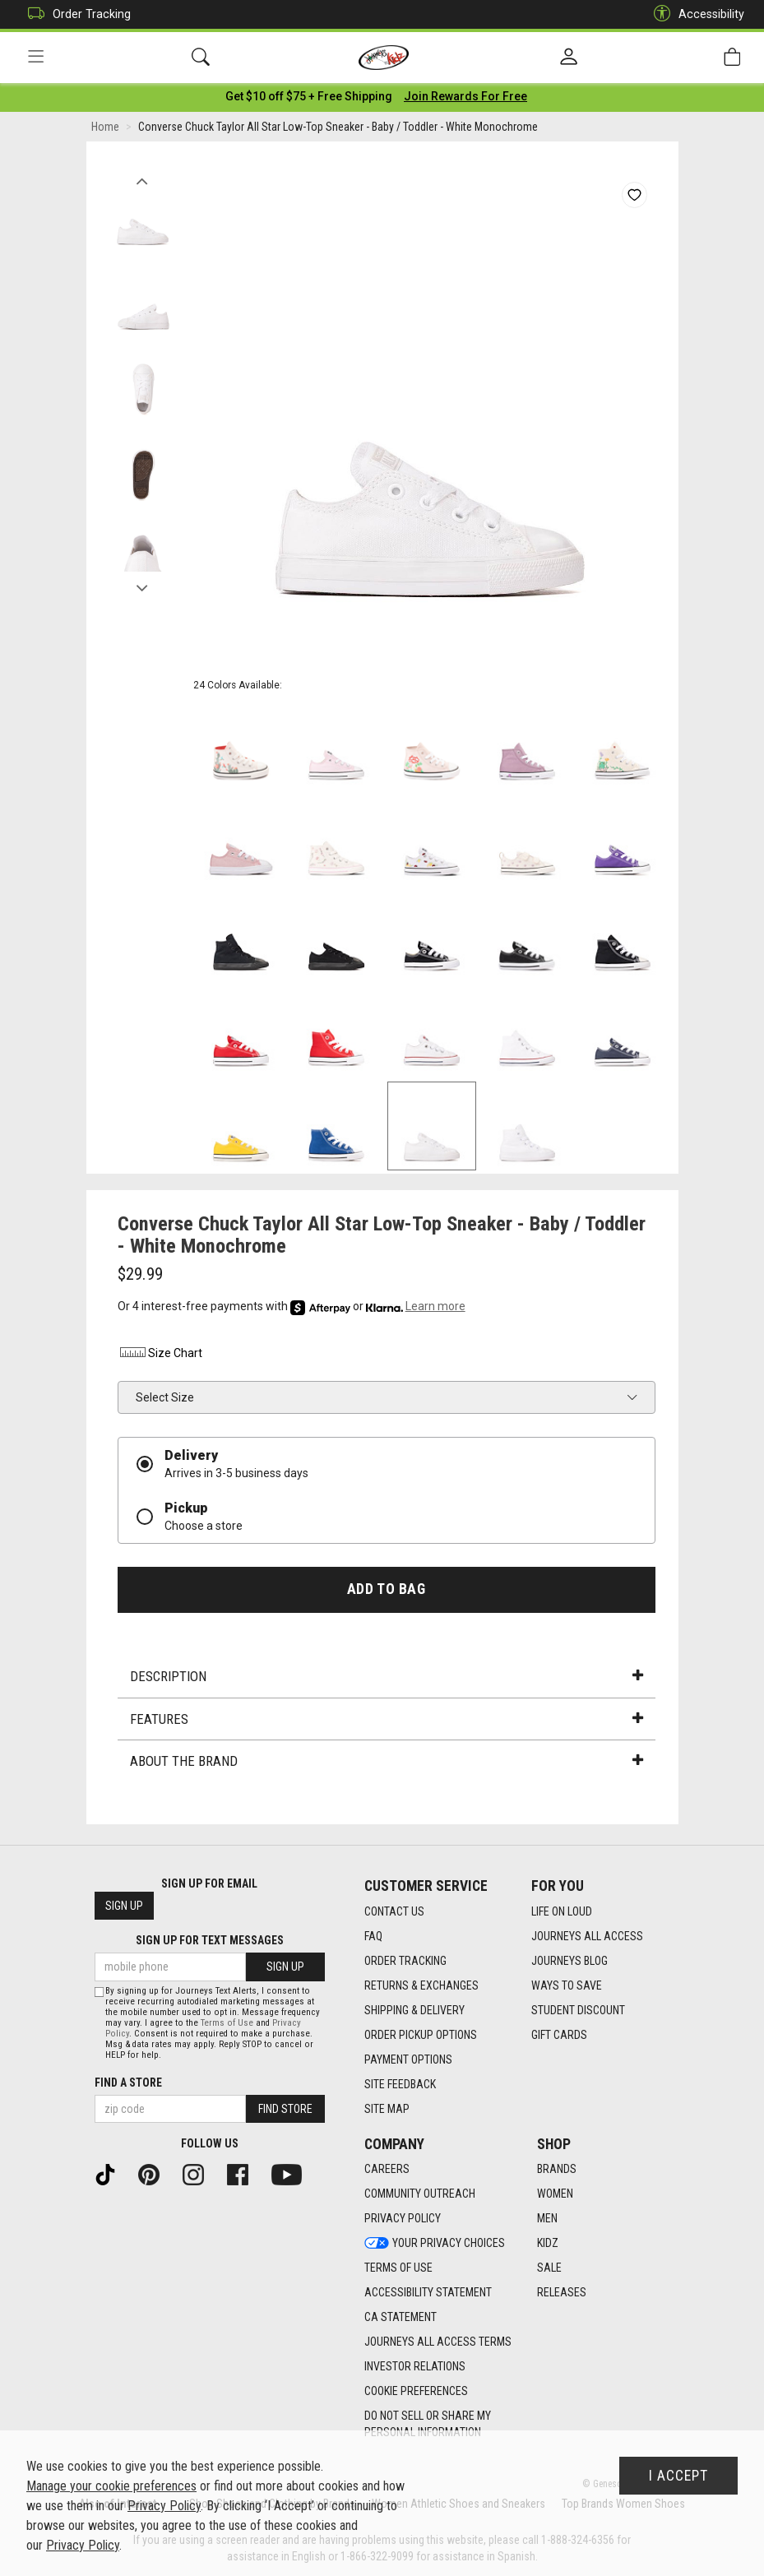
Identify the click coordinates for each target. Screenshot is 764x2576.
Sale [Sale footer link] (549, 2268)
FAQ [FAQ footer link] (373, 1936)
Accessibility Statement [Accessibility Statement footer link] (428, 2293)
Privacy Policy (164, 2505)
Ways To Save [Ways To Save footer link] (566, 1985)
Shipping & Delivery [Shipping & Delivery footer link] (414, 2010)
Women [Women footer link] (555, 2194)
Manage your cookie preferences (111, 2486)
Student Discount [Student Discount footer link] (578, 2010)
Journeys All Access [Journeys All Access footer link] (587, 1936)
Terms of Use (227, 2023)
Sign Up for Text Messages (210, 1941)
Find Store (285, 2108)
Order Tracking (75, 14)
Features (386, 1720)
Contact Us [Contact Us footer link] (394, 1911)
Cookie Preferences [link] (416, 2391)
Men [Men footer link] (547, 2219)
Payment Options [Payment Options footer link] (408, 2059)
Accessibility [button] (695, 14)
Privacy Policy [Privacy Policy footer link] (402, 2219)
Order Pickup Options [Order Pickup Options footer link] (420, 2034)
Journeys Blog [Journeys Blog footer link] (569, 1960)
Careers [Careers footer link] (387, 2169)
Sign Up (124, 1906)
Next (143, 586)
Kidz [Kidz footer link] (547, 2243)
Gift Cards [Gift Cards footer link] (559, 2034)
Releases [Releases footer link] (561, 2293)
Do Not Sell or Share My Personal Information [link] (427, 2424)
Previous (143, 179)
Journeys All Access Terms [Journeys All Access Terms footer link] (438, 2342)
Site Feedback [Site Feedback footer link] (400, 2084)
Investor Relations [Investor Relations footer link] (414, 2367)
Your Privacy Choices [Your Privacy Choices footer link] (434, 2243)
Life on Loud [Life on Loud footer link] (561, 1911)
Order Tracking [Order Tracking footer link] (405, 1960)
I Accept (678, 2475)
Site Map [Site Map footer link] (387, 2108)
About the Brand (386, 1763)
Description (386, 1678)
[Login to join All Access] (308, 98)
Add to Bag (386, 1591)
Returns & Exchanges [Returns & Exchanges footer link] (421, 1985)
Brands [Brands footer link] (556, 2169)
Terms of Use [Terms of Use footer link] (398, 2268)
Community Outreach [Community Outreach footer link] (419, 2194)
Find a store (128, 2082)
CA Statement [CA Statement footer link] (400, 2317)
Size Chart (160, 1355)
